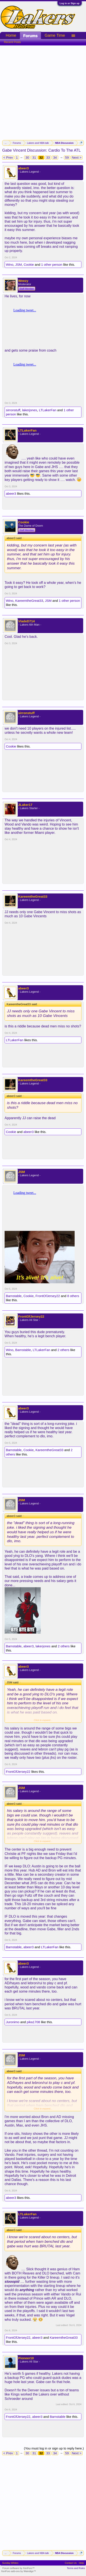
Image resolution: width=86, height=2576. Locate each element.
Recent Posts (12, 42)
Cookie (29, 264)
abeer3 (23, 168)
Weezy (23, 281)
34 (55, 157)
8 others (73, 1296)
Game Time (55, 35)
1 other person (51, 264)
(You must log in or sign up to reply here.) (54, 2448)
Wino (9, 264)
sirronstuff (13, 410)
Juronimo (12, 2022)
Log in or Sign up (69, 3)
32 (41, 157)
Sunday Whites (10, 2563)
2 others (63, 1350)
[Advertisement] (43, 91)
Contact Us (71, 2563)
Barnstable (14, 1296)
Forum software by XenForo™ (18, 2568)
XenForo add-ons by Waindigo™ (18, 2571)
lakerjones (29, 410)
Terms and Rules (76, 2568)
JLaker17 (25, 805)
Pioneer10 (26, 2358)
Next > (76, 157)
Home (11, 35)
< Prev (8, 157)
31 (34, 157)
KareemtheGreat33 (29, 600)
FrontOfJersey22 (47, 1296)
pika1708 (33, 2022)
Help (81, 2563)
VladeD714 (26, 621)
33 (48, 157)
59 (67, 157)
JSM (18, 264)
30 (27, 157)
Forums (30, 36)
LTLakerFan (47, 410)
